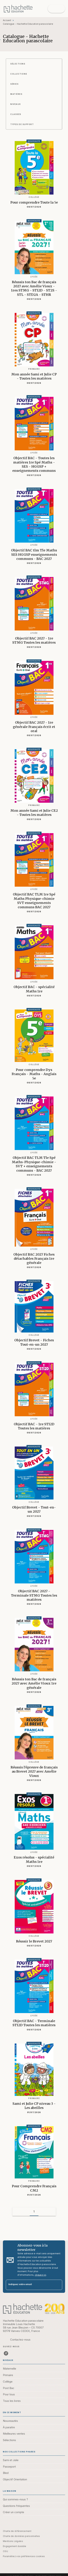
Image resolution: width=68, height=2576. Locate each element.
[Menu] (56, 8)
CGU (5, 2551)
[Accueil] (18, 8)
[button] (20, 64)
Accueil (7, 20)
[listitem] (6, 2353)
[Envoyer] (57, 2285)
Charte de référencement (17, 2531)
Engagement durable (14, 2546)
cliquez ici (40, 2275)
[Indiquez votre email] (29, 2285)
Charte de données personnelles (21, 2536)
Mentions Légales (13, 2541)
